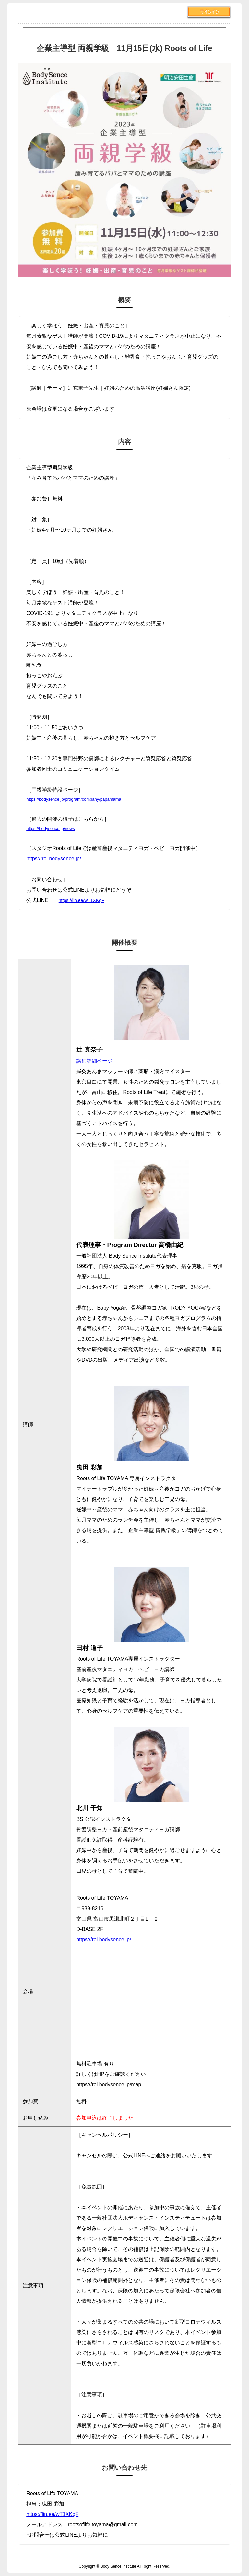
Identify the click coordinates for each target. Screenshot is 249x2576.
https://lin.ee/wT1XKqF (81, 900)
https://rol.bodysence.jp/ (53, 858)
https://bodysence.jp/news (50, 828)
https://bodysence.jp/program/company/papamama (73, 799)
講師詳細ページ (94, 1061)
